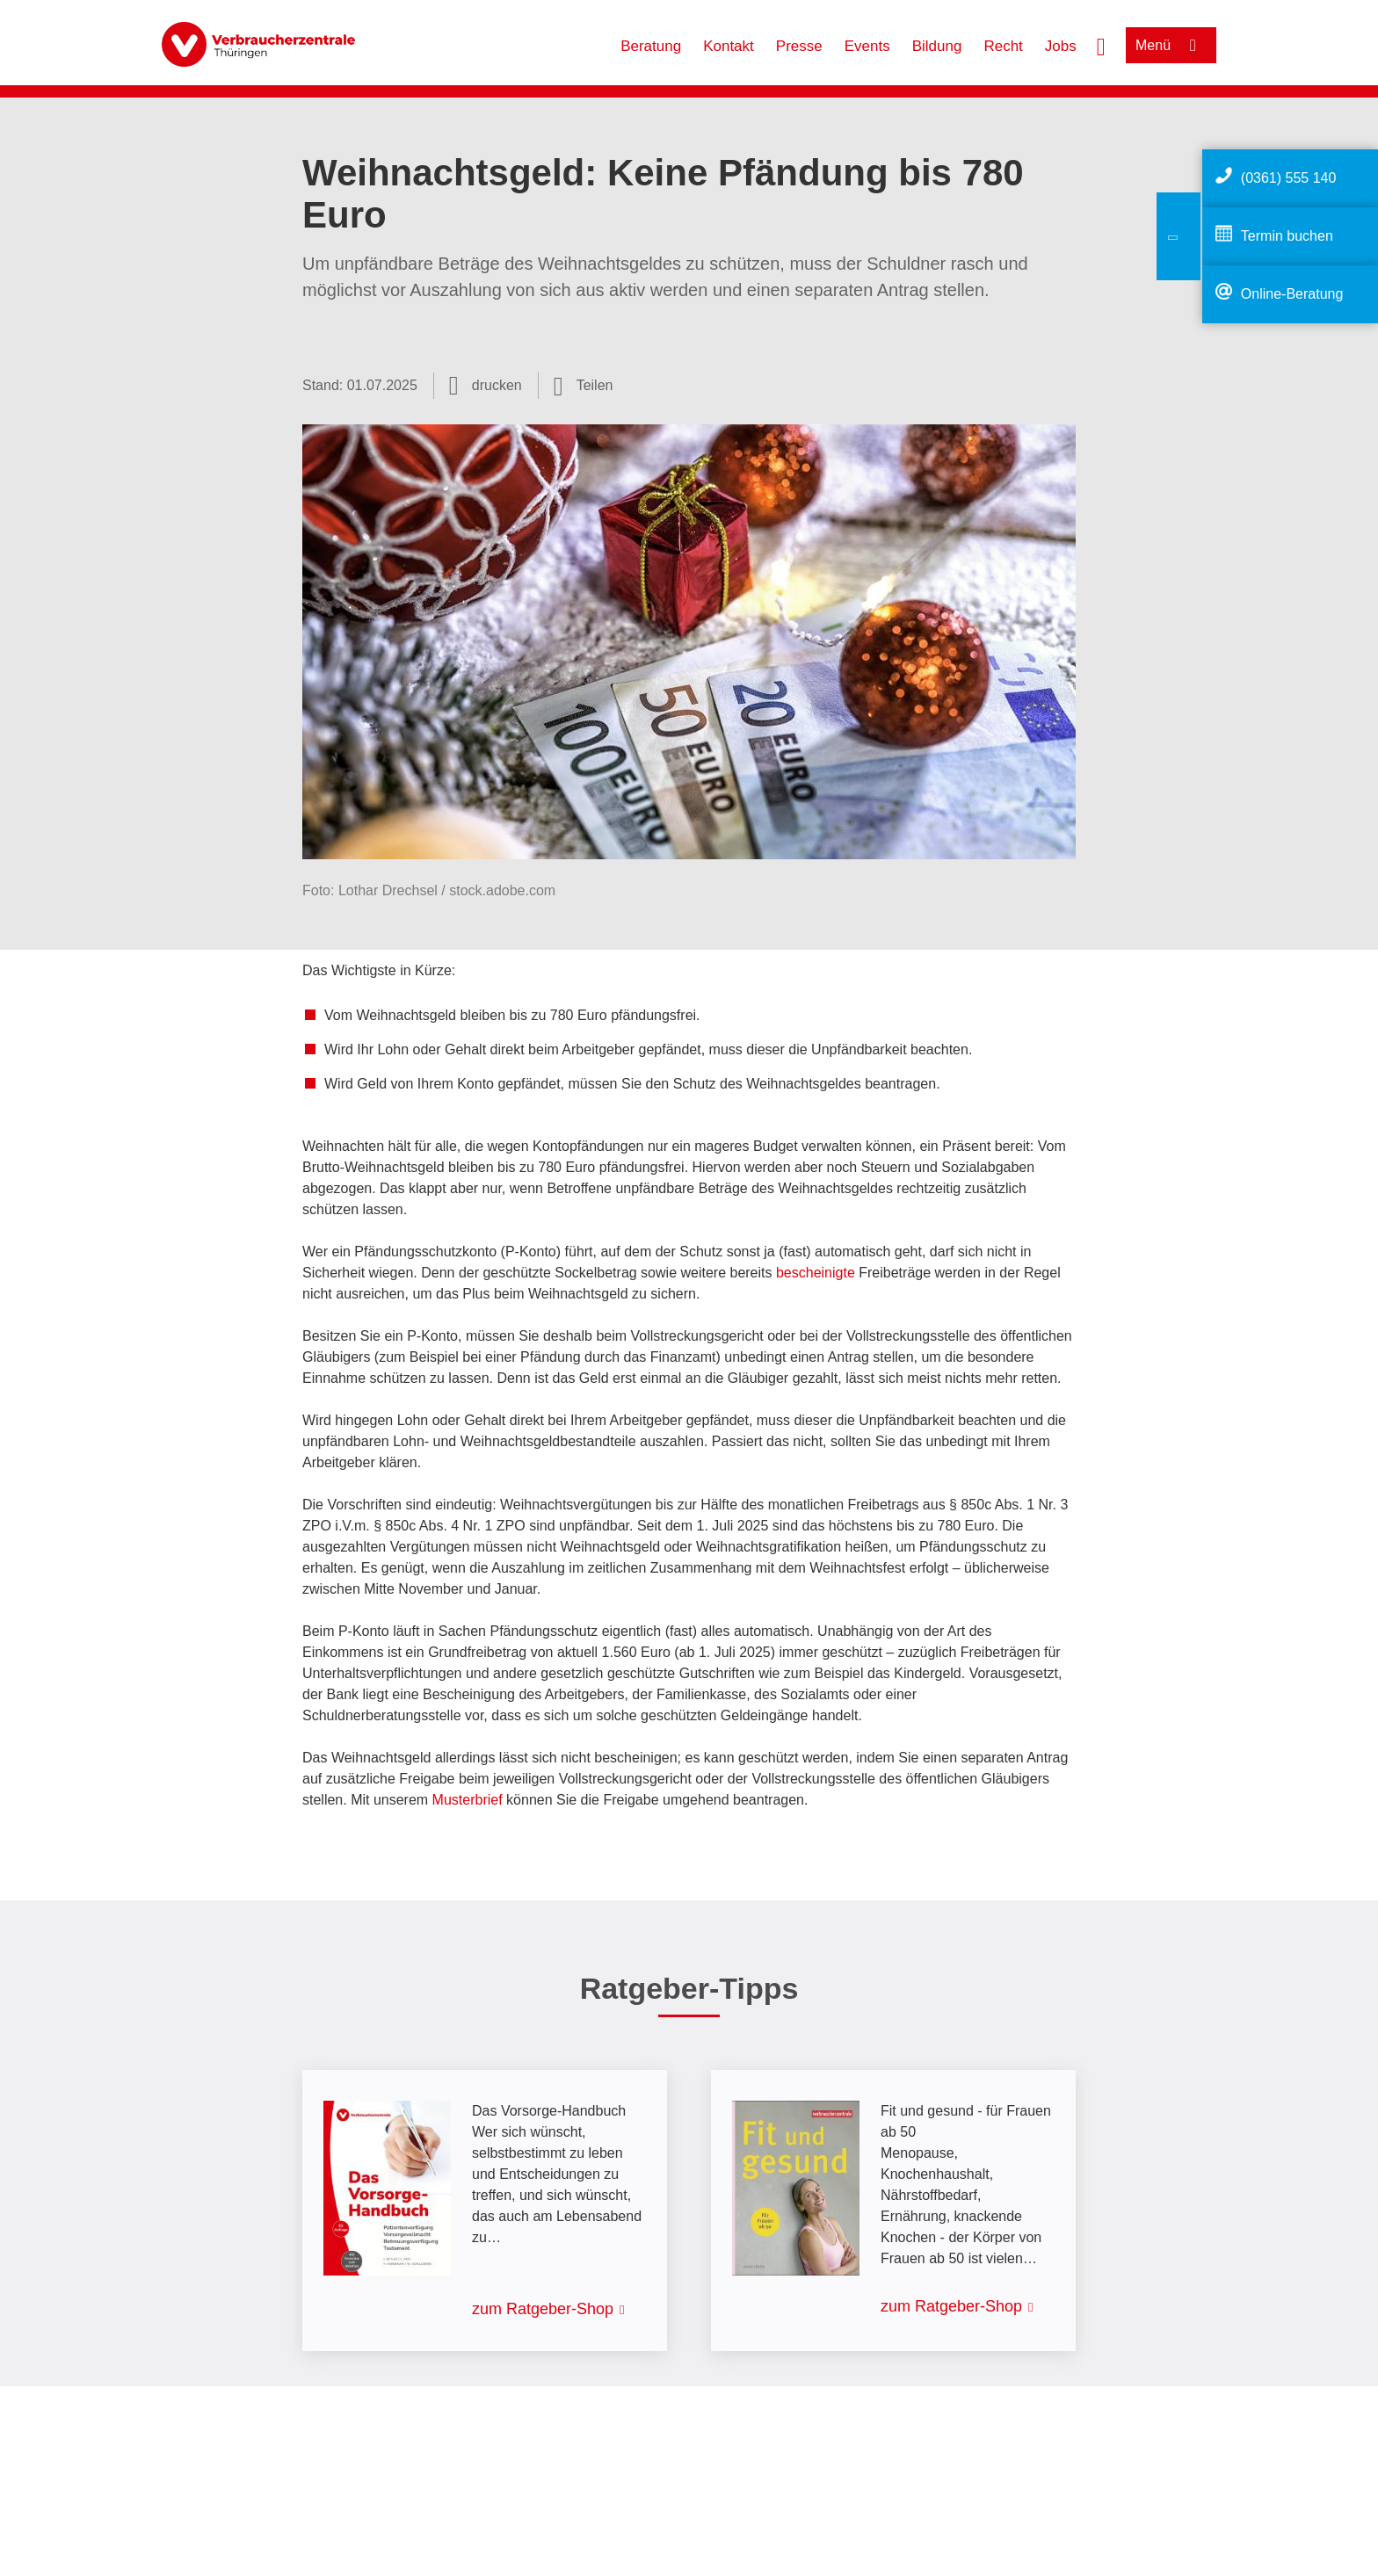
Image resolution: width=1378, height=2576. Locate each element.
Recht (1002, 46)
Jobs (1061, 46)
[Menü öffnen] (1171, 45)
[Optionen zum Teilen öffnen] (583, 385)
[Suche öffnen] (1101, 44)
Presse (799, 46)
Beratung (650, 46)
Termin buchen (1287, 235)
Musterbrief (467, 1799)
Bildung (937, 46)
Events (867, 46)
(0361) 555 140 (1289, 177)
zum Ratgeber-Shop (542, 2309)
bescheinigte (815, 1272)
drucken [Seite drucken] (497, 385)
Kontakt (728, 46)
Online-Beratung (1292, 293)
